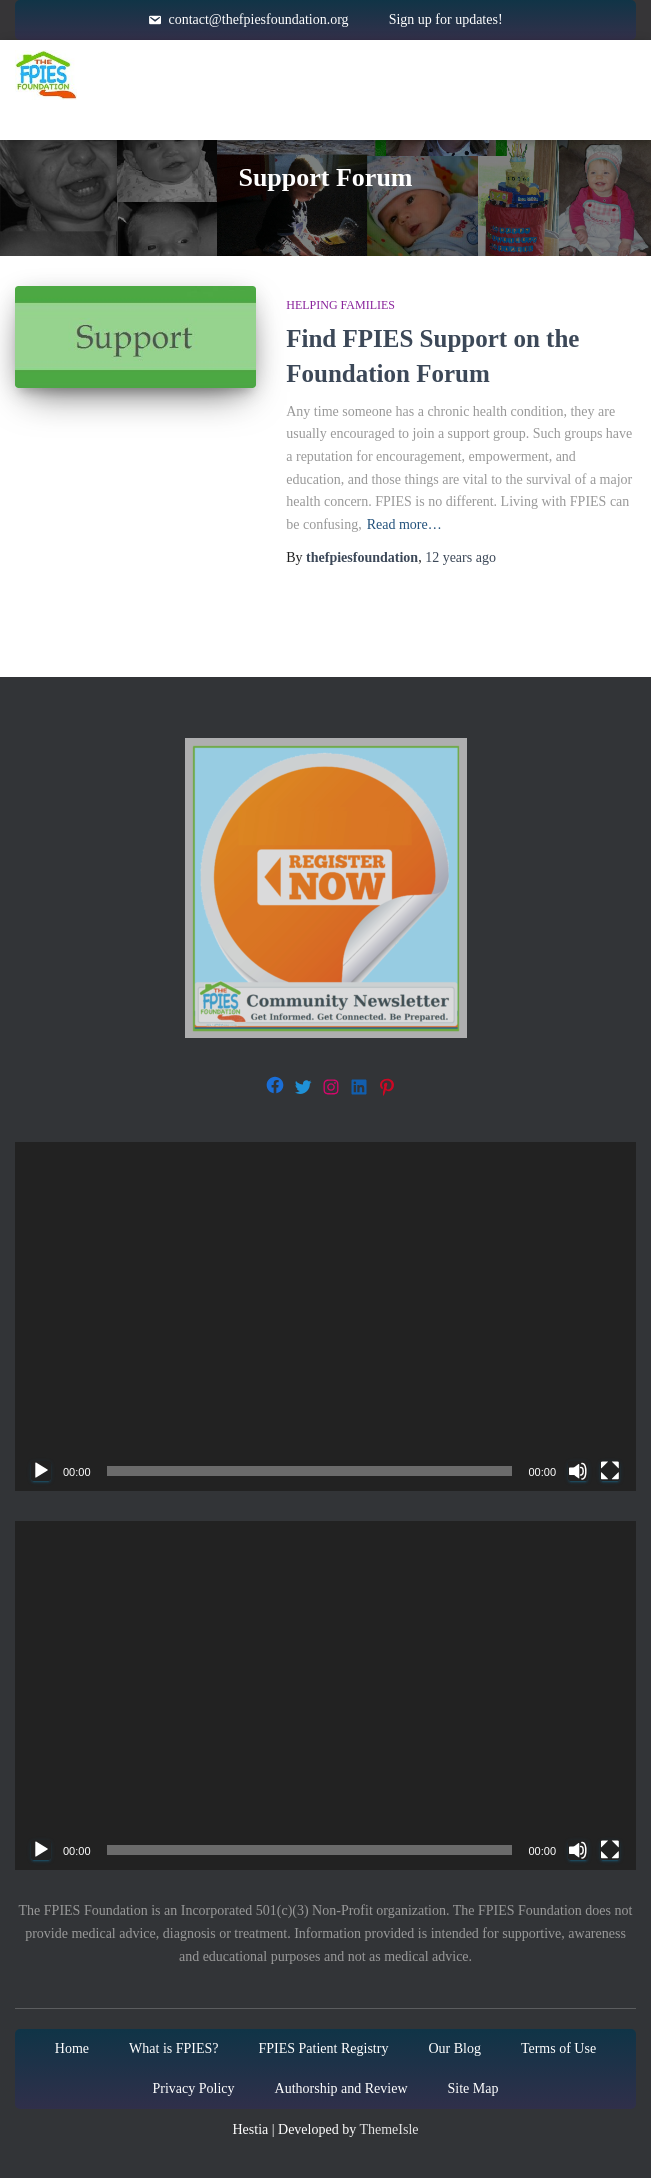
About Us (415, 115)
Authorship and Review (341, 2088)
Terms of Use (558, 2048)
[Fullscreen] (610, 1471)
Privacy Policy (194, 2088)
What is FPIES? (173, 2048)
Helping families (340, 305)
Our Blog (454, 2048)
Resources (508, 75)
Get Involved (250, 115)
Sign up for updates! (446, 19)
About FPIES (344, 75)
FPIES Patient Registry (324, 2048)
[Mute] (578, 1471)
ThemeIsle (388, 2129)
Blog (539, 114)
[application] (325, 1316)
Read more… (404, 524)
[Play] (41, 1471)
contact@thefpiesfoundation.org (258, 19)
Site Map (473, 2088)
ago (460, 557)
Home (209, 74)
